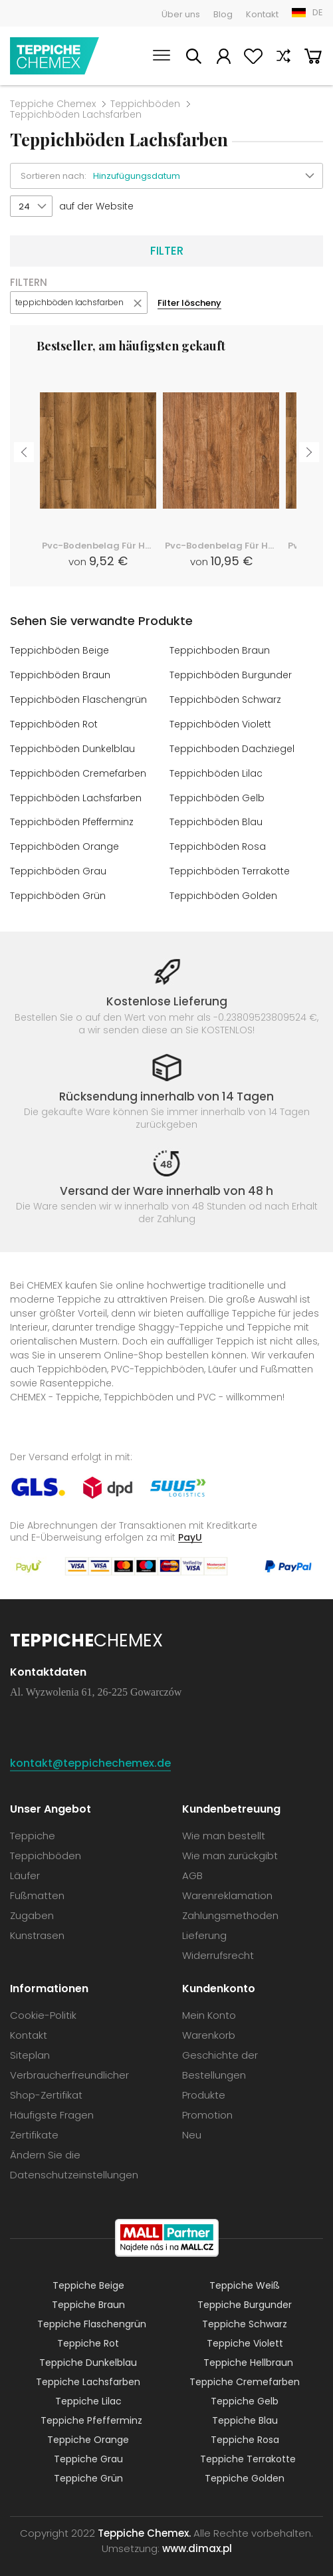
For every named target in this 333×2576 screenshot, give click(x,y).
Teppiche (32, 1829)
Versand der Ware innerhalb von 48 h (166, 1184)
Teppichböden (145, 103)
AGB (192, 1869)
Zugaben (32, 1909)
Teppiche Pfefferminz (91, 2413)
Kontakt (262, 14)
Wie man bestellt (223, 1829)
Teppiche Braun (88, 2298)
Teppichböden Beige (59, 650)
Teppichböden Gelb (217, 794)
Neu (191, 2128)
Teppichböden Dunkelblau (72, 746)
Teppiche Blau (245, 2413)
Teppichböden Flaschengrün (78, 698)
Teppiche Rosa (245, 2433)
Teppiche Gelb (244, 2394)
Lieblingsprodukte (253, 58)
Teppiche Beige (88, 2278)
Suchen (193, 58)
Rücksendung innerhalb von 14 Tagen (166, 1089)
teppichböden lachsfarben (69, 302)
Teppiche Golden (244, 2471)
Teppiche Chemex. (144, 2526)
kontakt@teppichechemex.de (90, 1756)
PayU (190, 1529)
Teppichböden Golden (223, 889)
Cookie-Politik (43, 2008)
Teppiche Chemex (54, 55)
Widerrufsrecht (218, 1949)
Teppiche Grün (88, 2471)
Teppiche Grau (88, 2452)
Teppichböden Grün (58, 889)
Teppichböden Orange (64, 841)
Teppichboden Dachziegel (231, 746)
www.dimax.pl (197, 2542)
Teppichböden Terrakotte (229, 865)
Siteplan (30, 2048)
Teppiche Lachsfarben (88, 2375)
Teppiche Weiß (244, 2278)
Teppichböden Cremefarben (78, 770)
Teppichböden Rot (54, 722)
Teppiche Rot (88, 2336)
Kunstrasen (37, 1929)
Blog (223, 14)
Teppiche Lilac (88, 2394)
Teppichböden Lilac (216, 770)
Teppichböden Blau (216, 818)
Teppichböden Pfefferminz (72, 818)
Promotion (207, 2108)
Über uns (181, 14)
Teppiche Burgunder (244, 2298)
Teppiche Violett (245, 2336)
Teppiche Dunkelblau (88, 2356)
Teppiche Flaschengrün (91, 2317)
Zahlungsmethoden (230, 1909)
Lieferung (204, 1929)
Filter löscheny (189, 303)
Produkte (203, 2088)
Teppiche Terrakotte (248, 2452)
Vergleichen (283, 58)
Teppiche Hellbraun (248, 2356)
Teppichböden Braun (60, 674)
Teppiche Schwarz (244, 2317)
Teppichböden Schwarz (225, 698)
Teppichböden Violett (220, 722)
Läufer (25, 1869)
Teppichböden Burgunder (230, 674)
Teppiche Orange (88, 2433)
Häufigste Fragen (52, 2108)
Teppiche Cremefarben (244, 2375)
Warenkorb (313, 58)
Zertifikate (34, 2128)
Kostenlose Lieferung (166, 995)
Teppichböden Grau (58, 865)
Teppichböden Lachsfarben (76, 794)
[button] (207, 176)
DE (317, 12)
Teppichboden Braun (219, 650)
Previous (24, 452)
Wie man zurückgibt (230, 1849)
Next (309, 452)
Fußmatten (37, 1889)
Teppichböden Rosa (217, 841)
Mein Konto (223, 58)
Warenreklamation (227, 1889)
